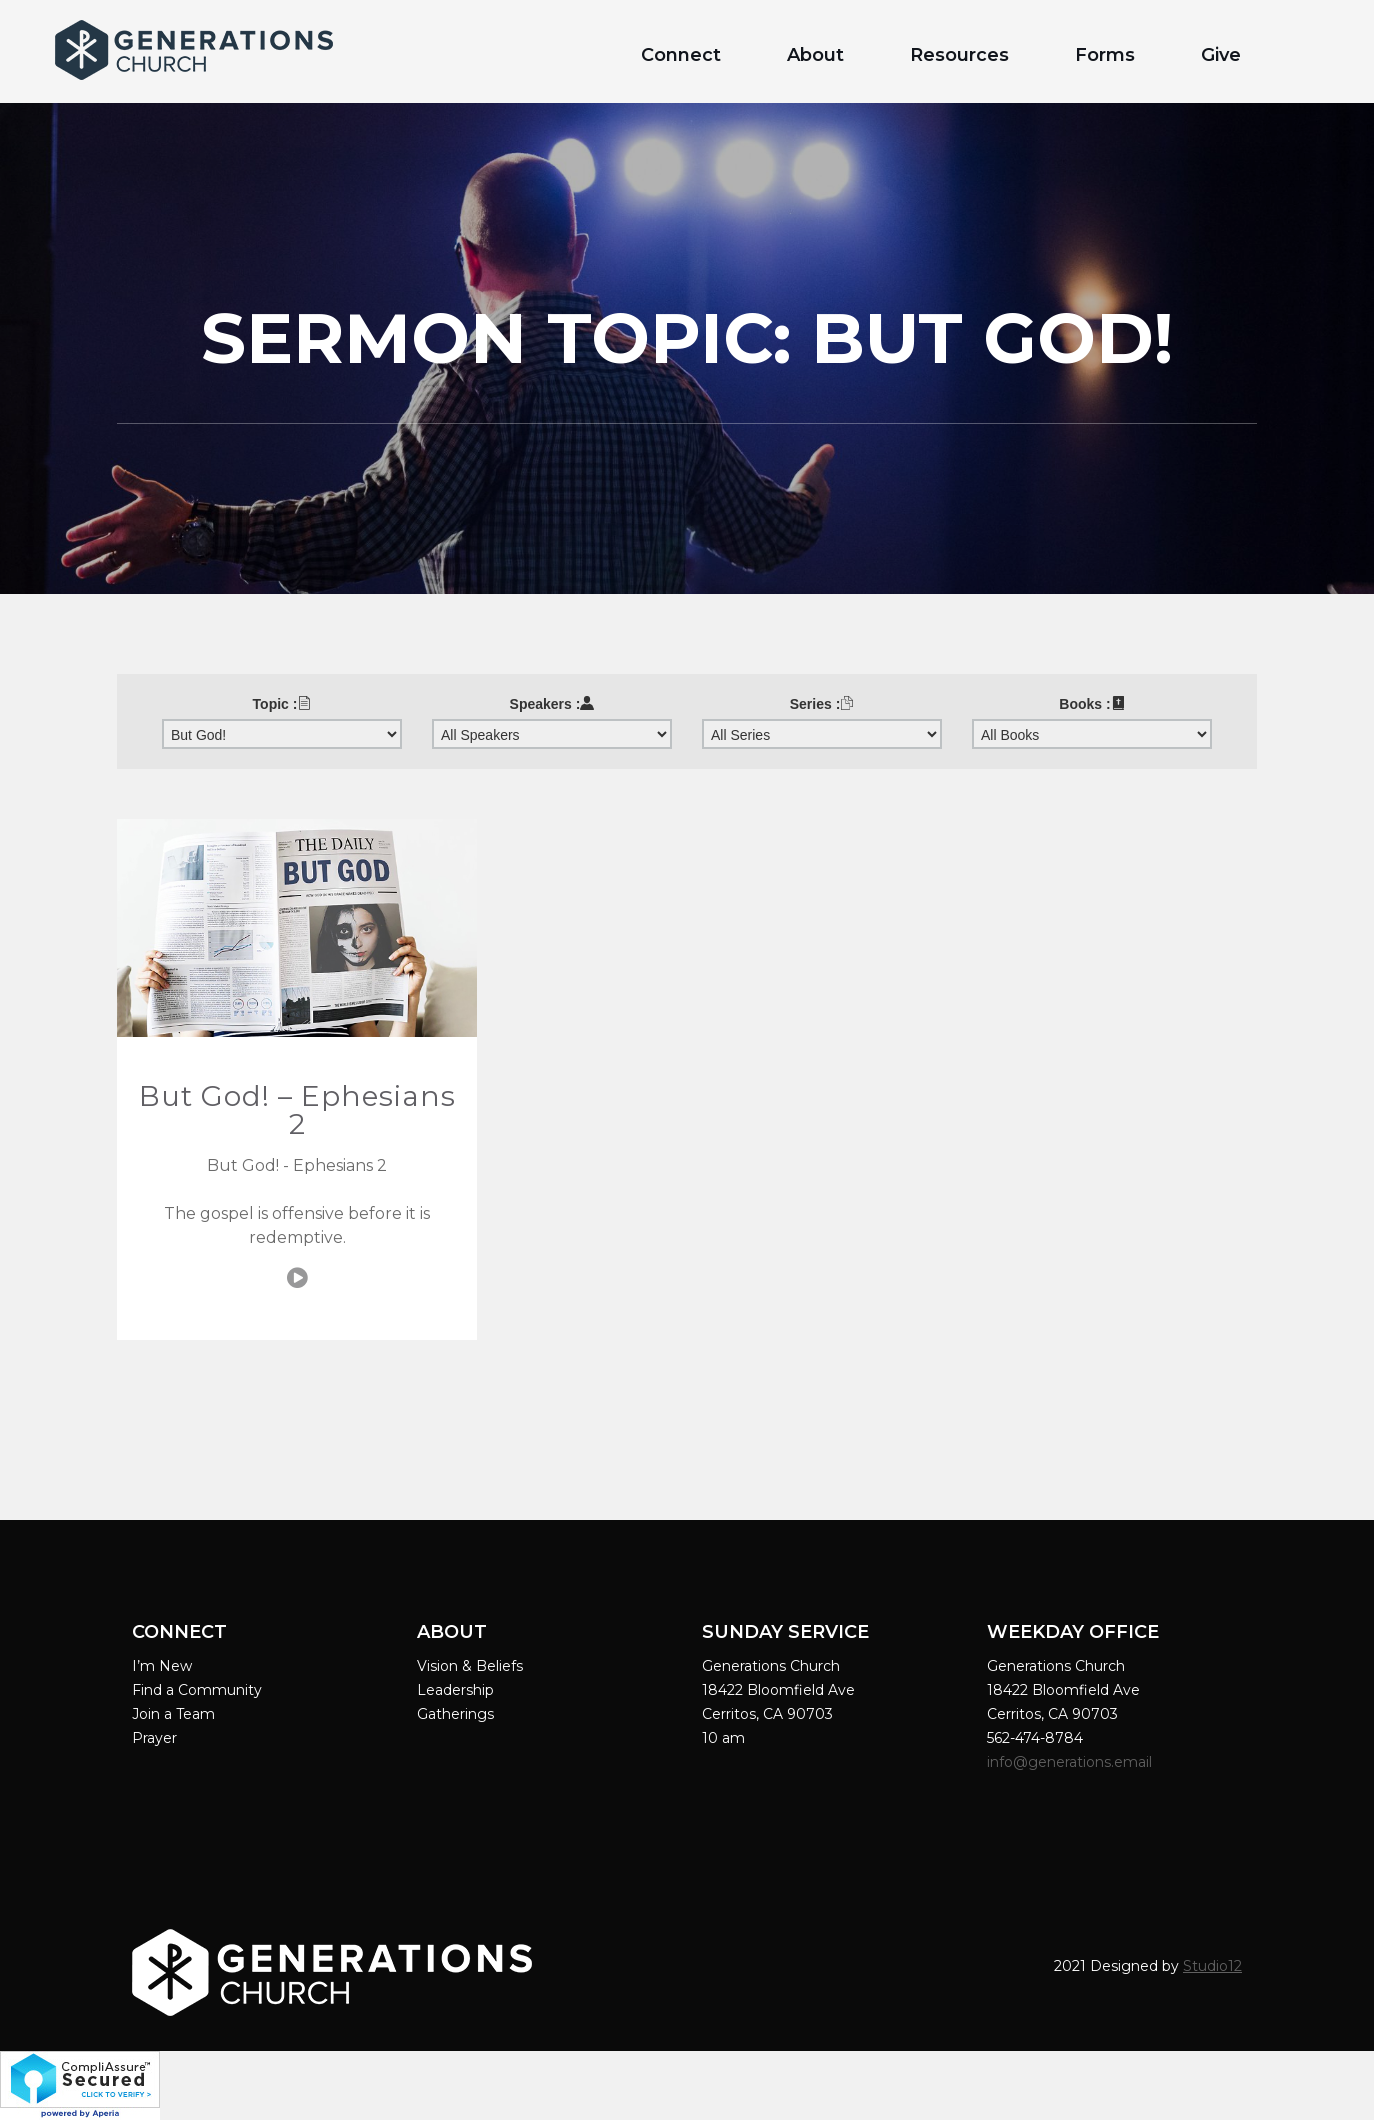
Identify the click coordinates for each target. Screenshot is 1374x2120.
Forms (1105, 55)
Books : (1091, 704)
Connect (681, 55)
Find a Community (197, 1690)
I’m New (162, 1666)
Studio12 (1212, 1966)
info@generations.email (1071, 1762)
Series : (822, 704)
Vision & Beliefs (470, 1666)
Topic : (282, 704)
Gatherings (455, 1714)
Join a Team (173, 1714)
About (815, 55)
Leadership (455, 1690)
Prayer (154, 1738)
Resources (959, 55)
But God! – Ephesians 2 (297, 1110)
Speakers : (552, 704)
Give (1221, 55)
